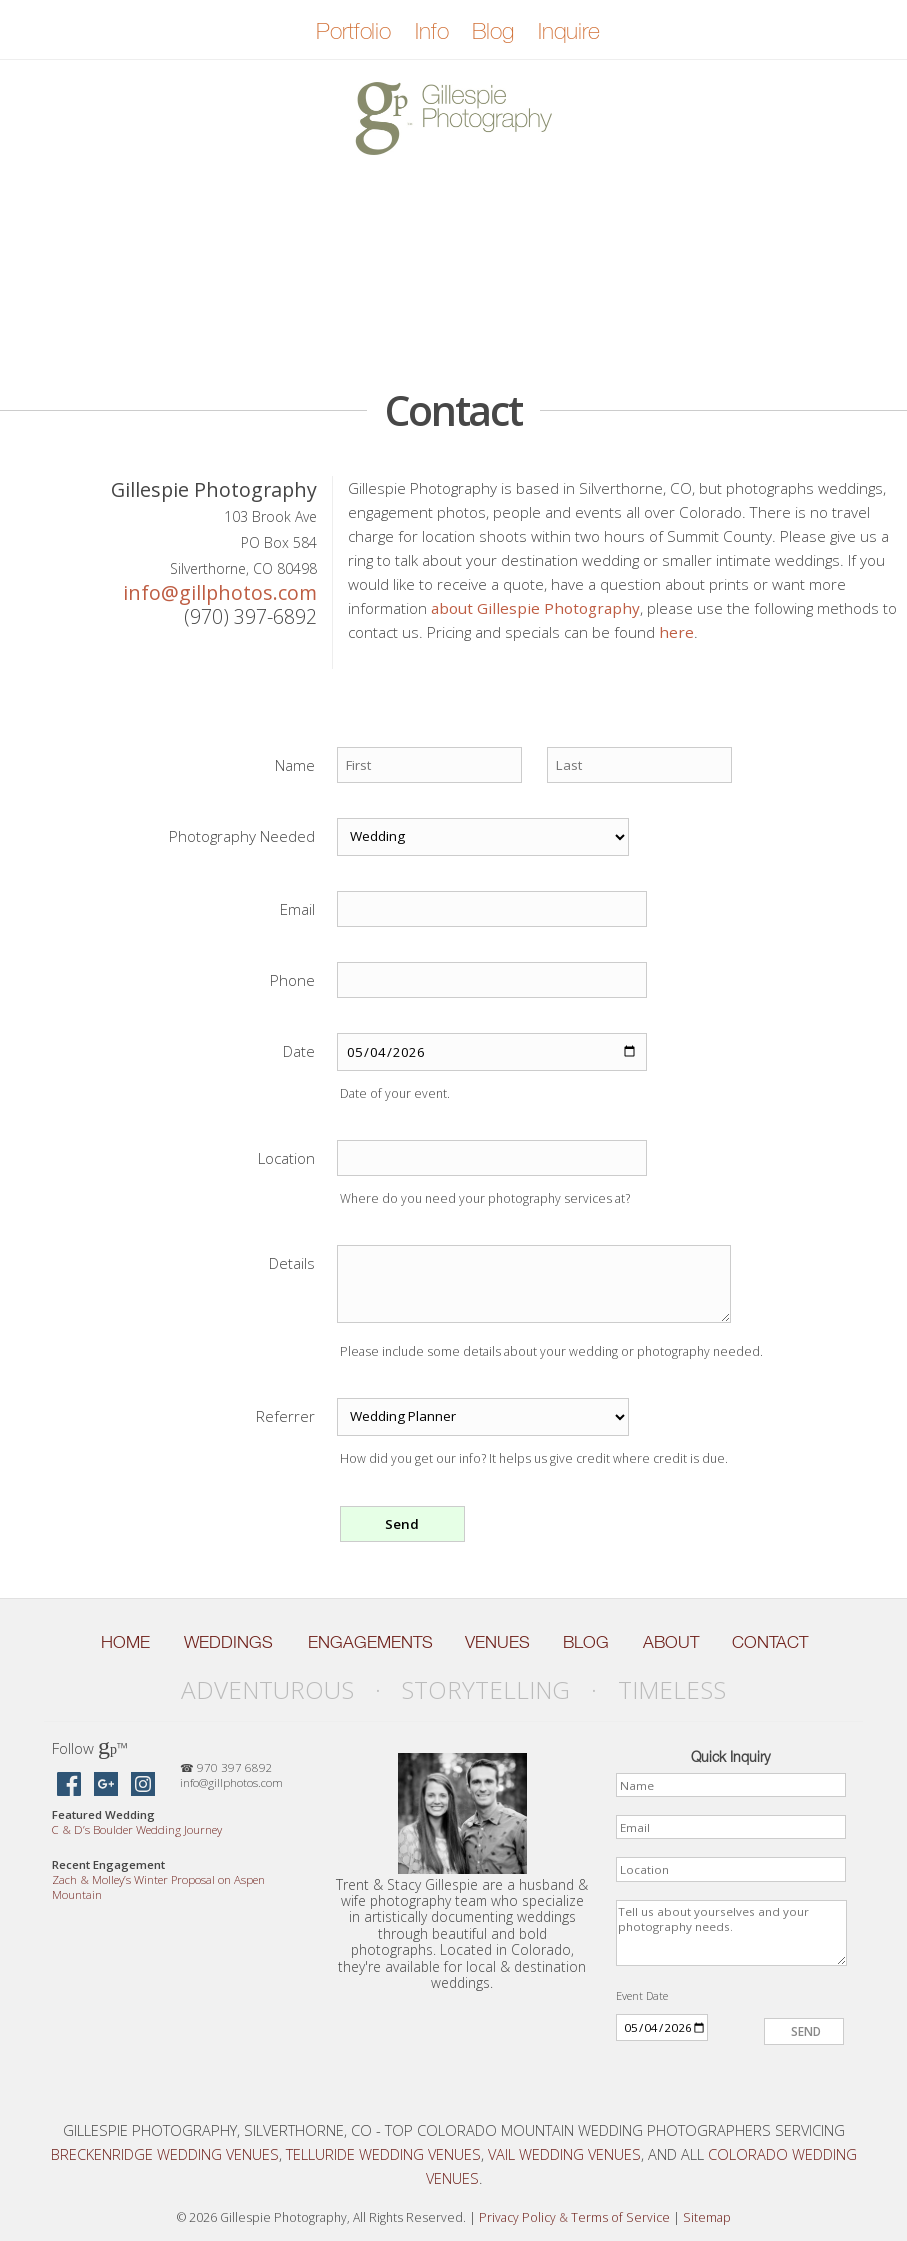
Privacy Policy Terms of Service (574, 2217)
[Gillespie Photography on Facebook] (69, 1785)
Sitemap (707, 2217)
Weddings (228, 1642)
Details (292, 1263)
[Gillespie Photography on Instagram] (143, 1785)
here (676, 632)
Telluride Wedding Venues (383, 2154)
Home (125, 1642)
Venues (497, 1642)
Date (299, 1051)
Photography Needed (242, 836)
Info (431, 31)
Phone (292, 980)
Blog (492, 31)
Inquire (569, 31)
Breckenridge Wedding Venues (165, 2154)
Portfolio (353, 31)
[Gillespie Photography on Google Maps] (106, 1785)
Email (297, 909)
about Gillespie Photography (535, 608)
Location (286, 1158)
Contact (770, 1642)
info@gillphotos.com (220, 592)
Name (295, 765)
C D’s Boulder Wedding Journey (137, 1829)
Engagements (370, 1642)
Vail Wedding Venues (564, 2154)
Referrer (285, 1416)
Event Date (642, 1995)
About (671, 1642)
